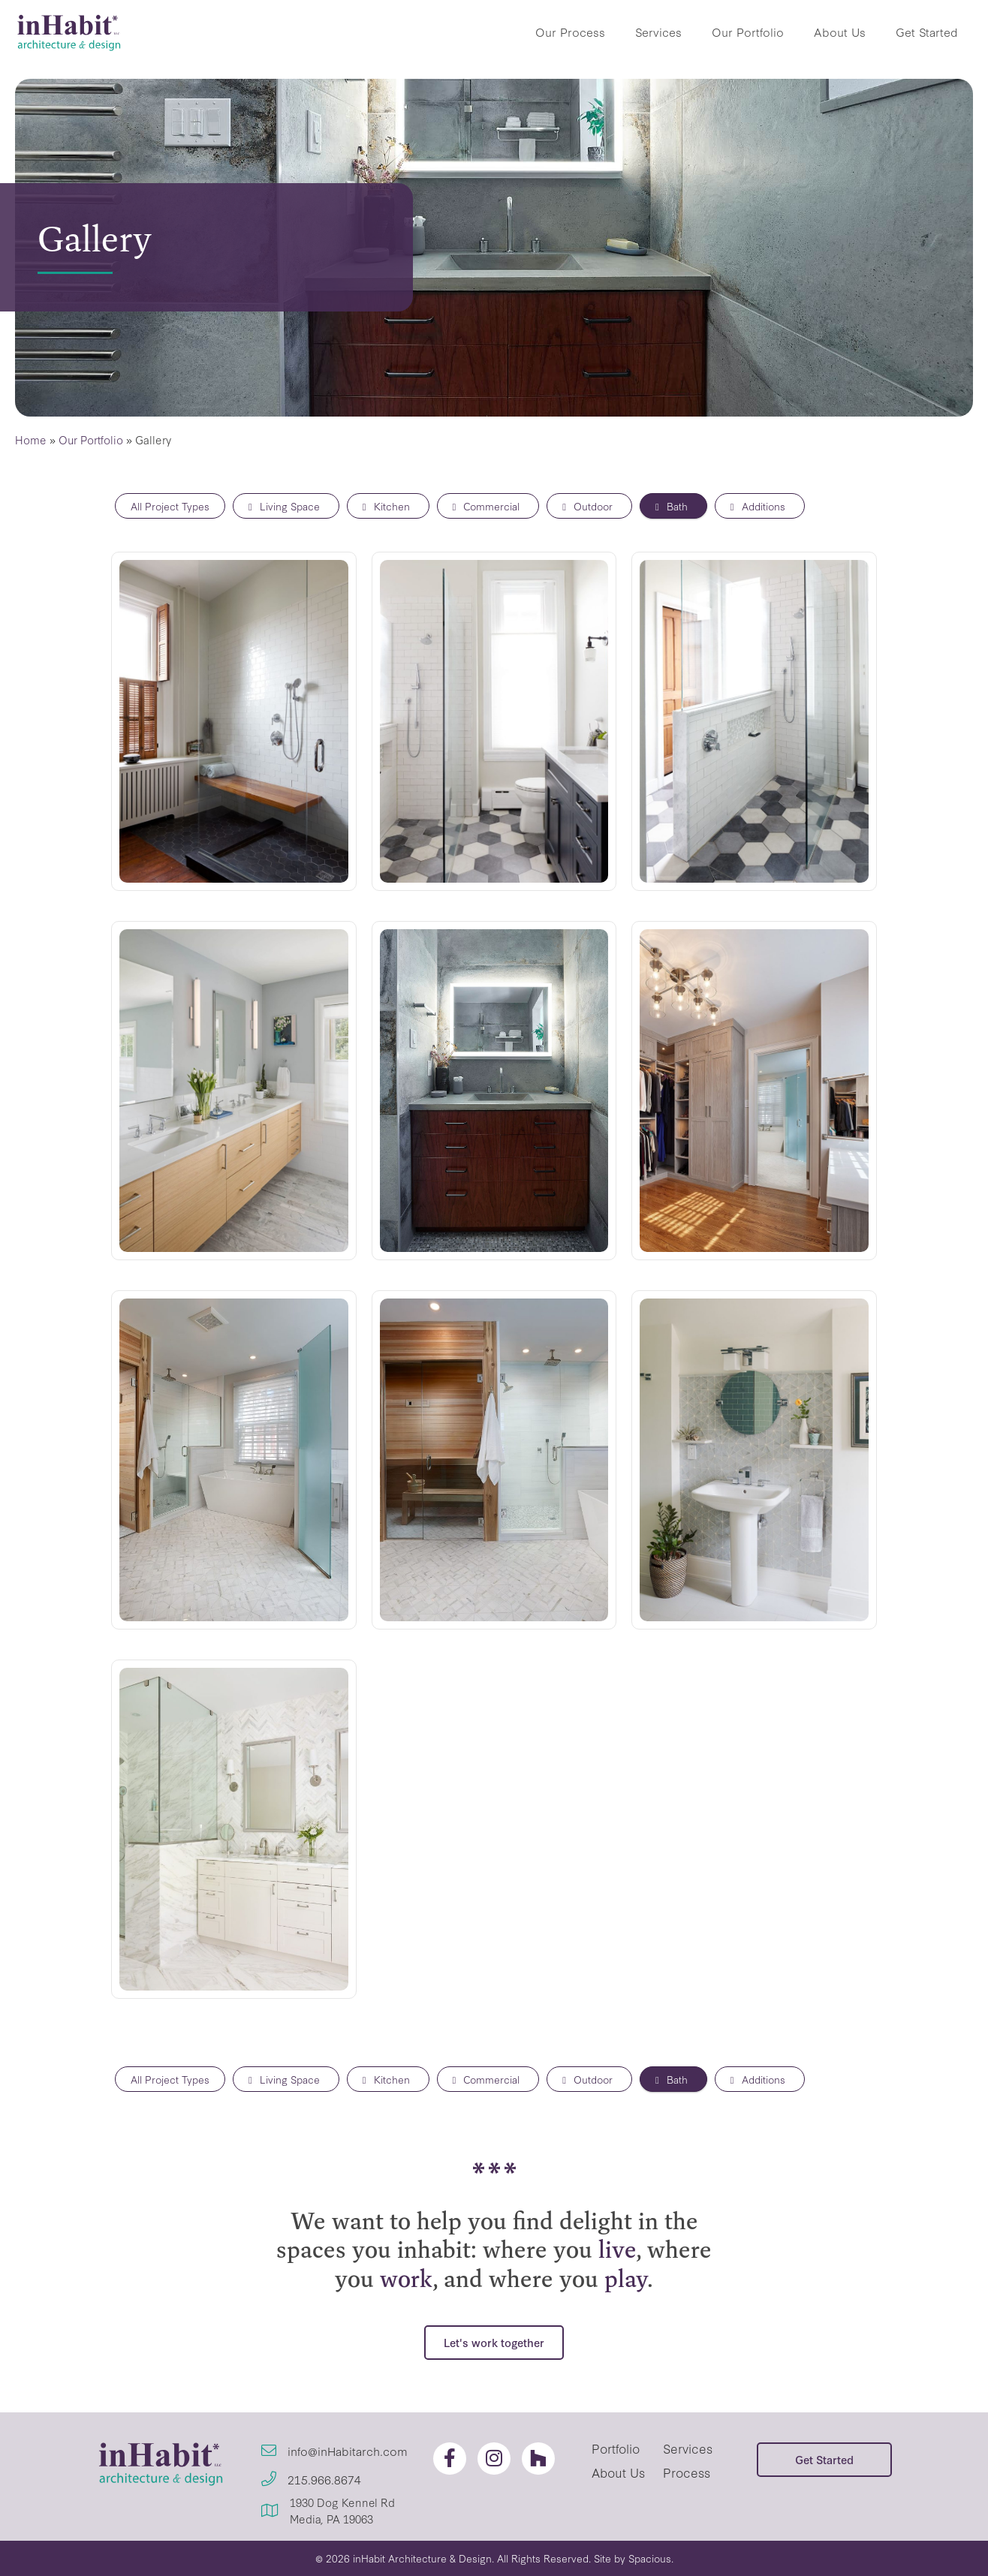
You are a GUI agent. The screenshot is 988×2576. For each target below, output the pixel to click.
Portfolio (616, 2448)
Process (686, 2472)
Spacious (649, 2557)
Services (658, 31)
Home (31, 439)
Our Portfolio (748, 31)
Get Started (927, 31)
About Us (840, 31)
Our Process (570, 31)
